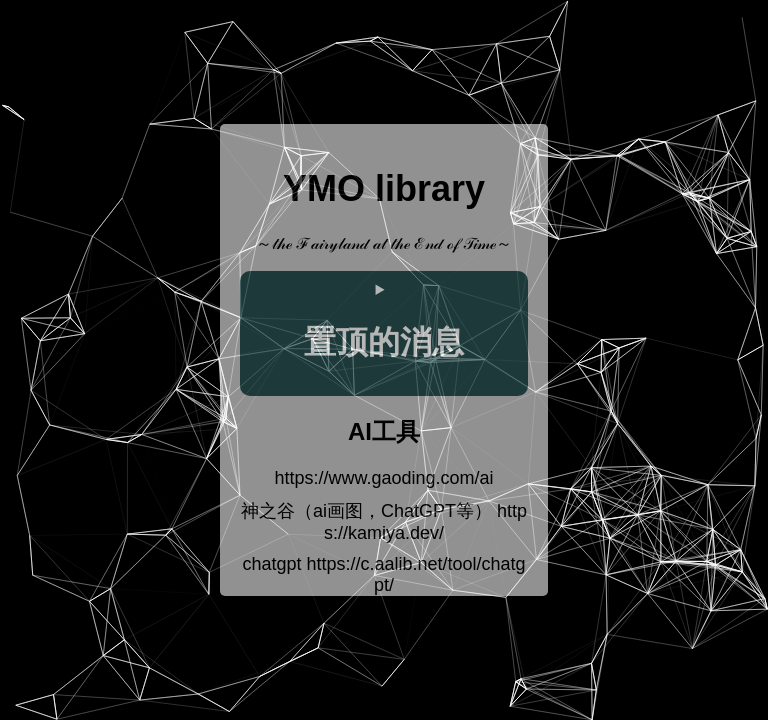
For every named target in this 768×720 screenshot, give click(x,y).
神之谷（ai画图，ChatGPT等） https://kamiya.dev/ (384, 522)
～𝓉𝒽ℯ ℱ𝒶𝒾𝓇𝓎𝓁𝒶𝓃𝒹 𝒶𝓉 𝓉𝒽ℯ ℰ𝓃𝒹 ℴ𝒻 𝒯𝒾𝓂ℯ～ (384, 243)
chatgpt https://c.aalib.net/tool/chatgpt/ (383, 574)
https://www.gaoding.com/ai (383, 478)
